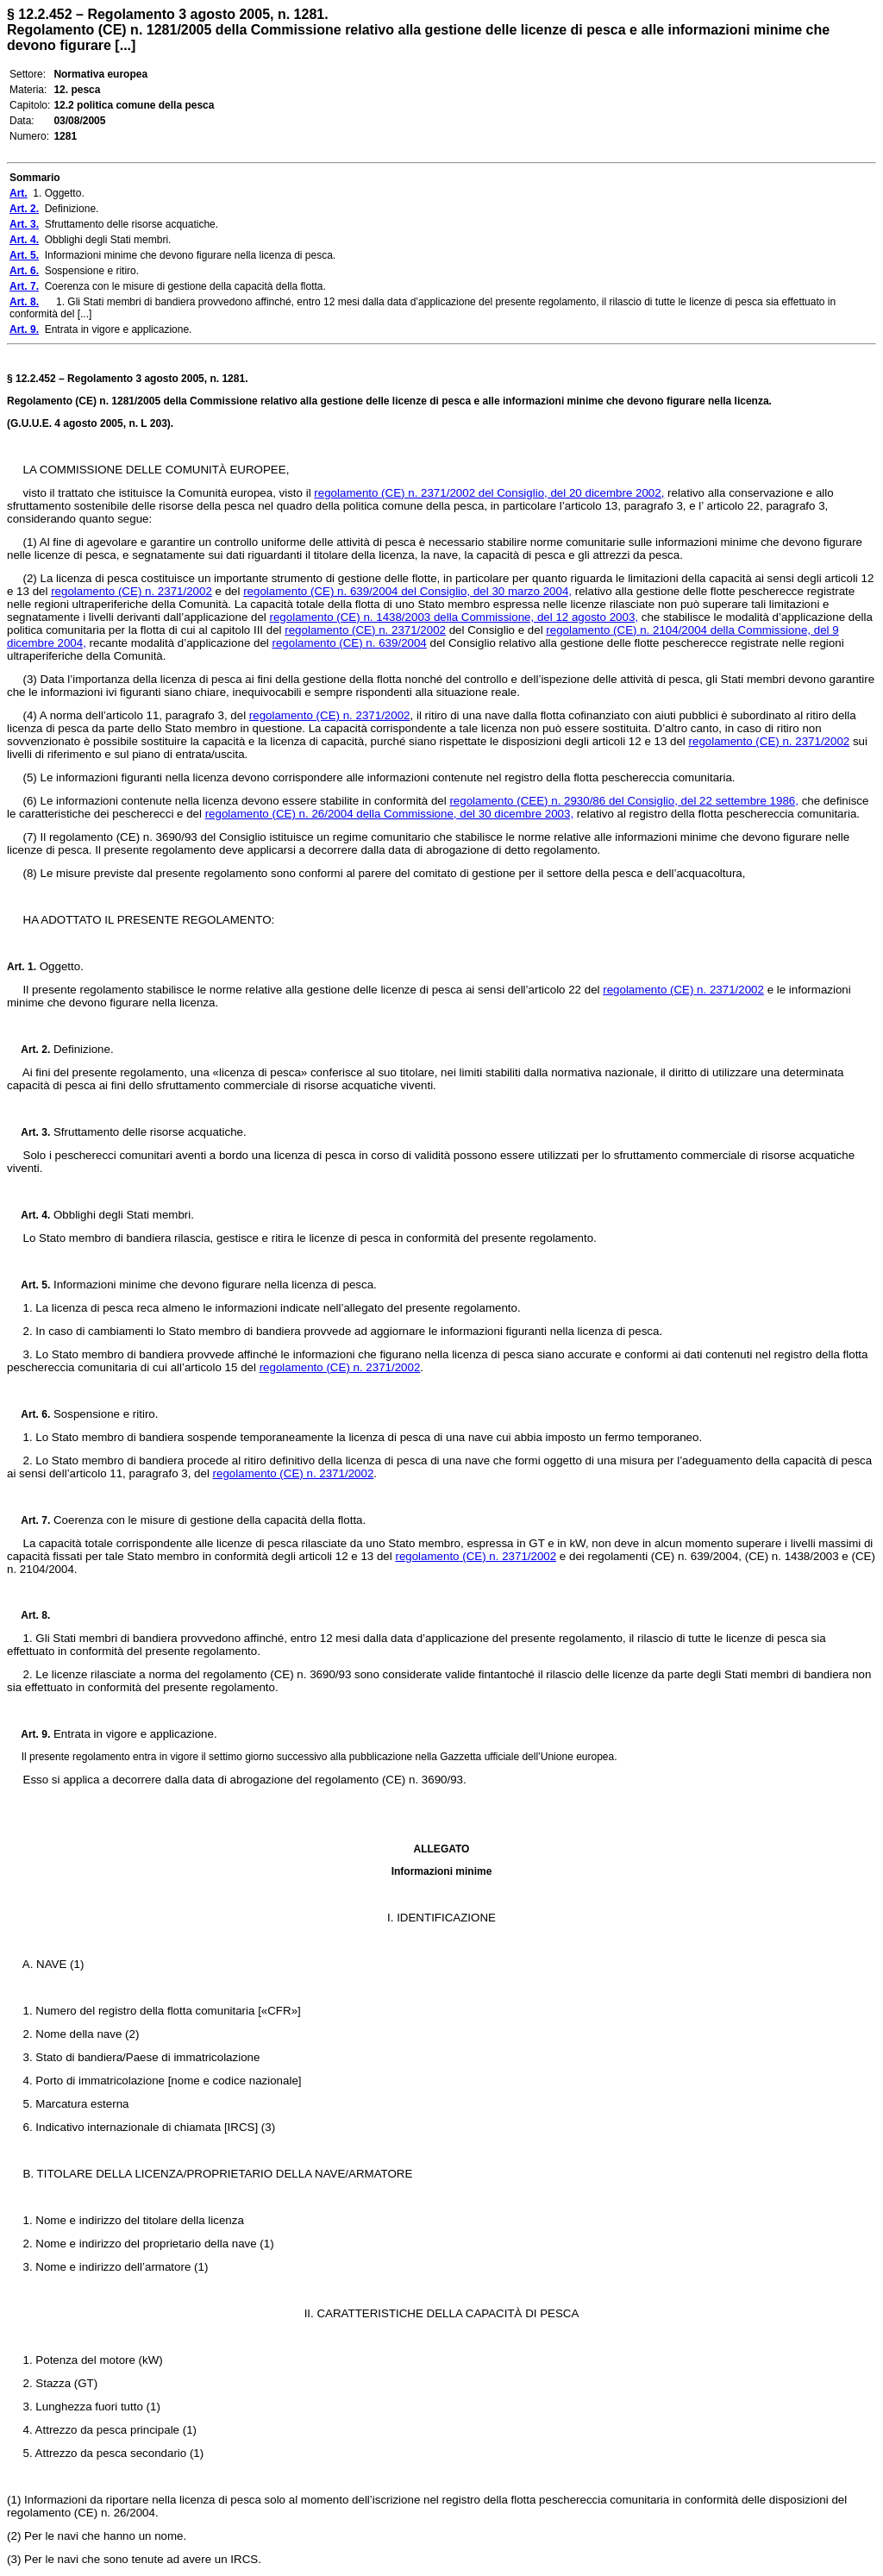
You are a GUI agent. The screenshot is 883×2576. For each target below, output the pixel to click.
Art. (16, 967)
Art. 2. (28, 1050)
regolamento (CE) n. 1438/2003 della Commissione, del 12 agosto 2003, (454, 617)
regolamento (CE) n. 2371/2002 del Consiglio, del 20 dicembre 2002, (489, 492)
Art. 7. (28, 1520)
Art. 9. (28, 1734)
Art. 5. (28, 1285)
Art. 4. (28, 1215)
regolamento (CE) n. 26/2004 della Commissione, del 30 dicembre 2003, (389, 813)
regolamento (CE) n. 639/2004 (349, 642)
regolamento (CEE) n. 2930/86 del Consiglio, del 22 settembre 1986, (623, 800)
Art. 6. (28, 1414)
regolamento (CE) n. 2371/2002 (131, 591)
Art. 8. (28, 1615)
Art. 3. (28, 1132)
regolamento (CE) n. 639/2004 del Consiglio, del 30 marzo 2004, (407, 591)
